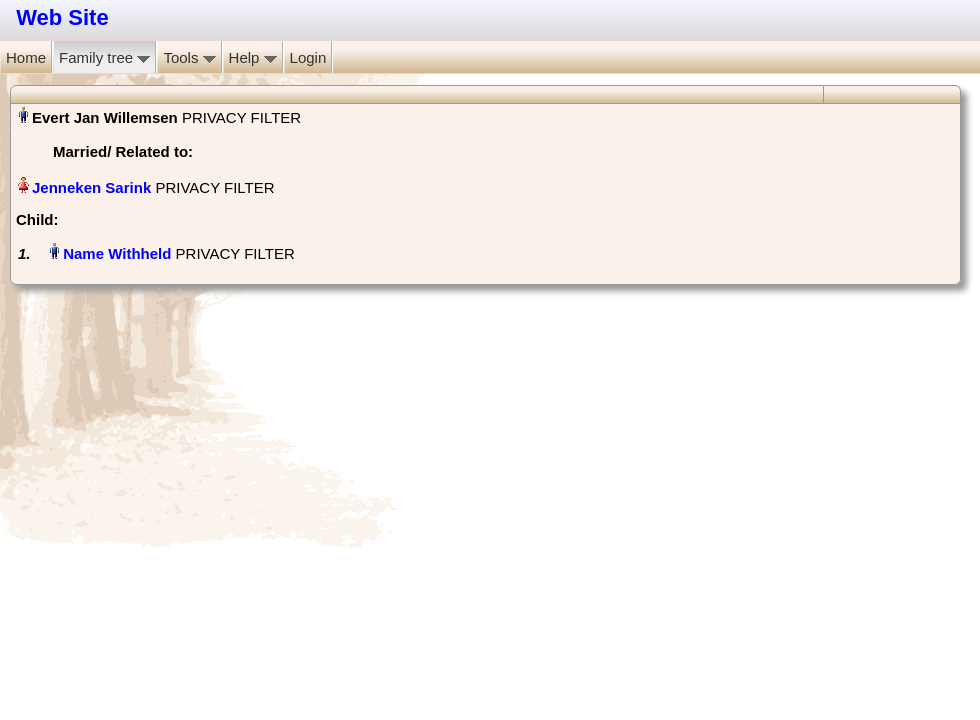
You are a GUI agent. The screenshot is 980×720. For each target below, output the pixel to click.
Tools (189, 57)
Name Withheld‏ (117, 253)
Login (308, 57)
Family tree (104, 57)
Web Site (62, 17)
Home (26, 57)
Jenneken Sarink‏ (91, 187)
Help (253, 57)
